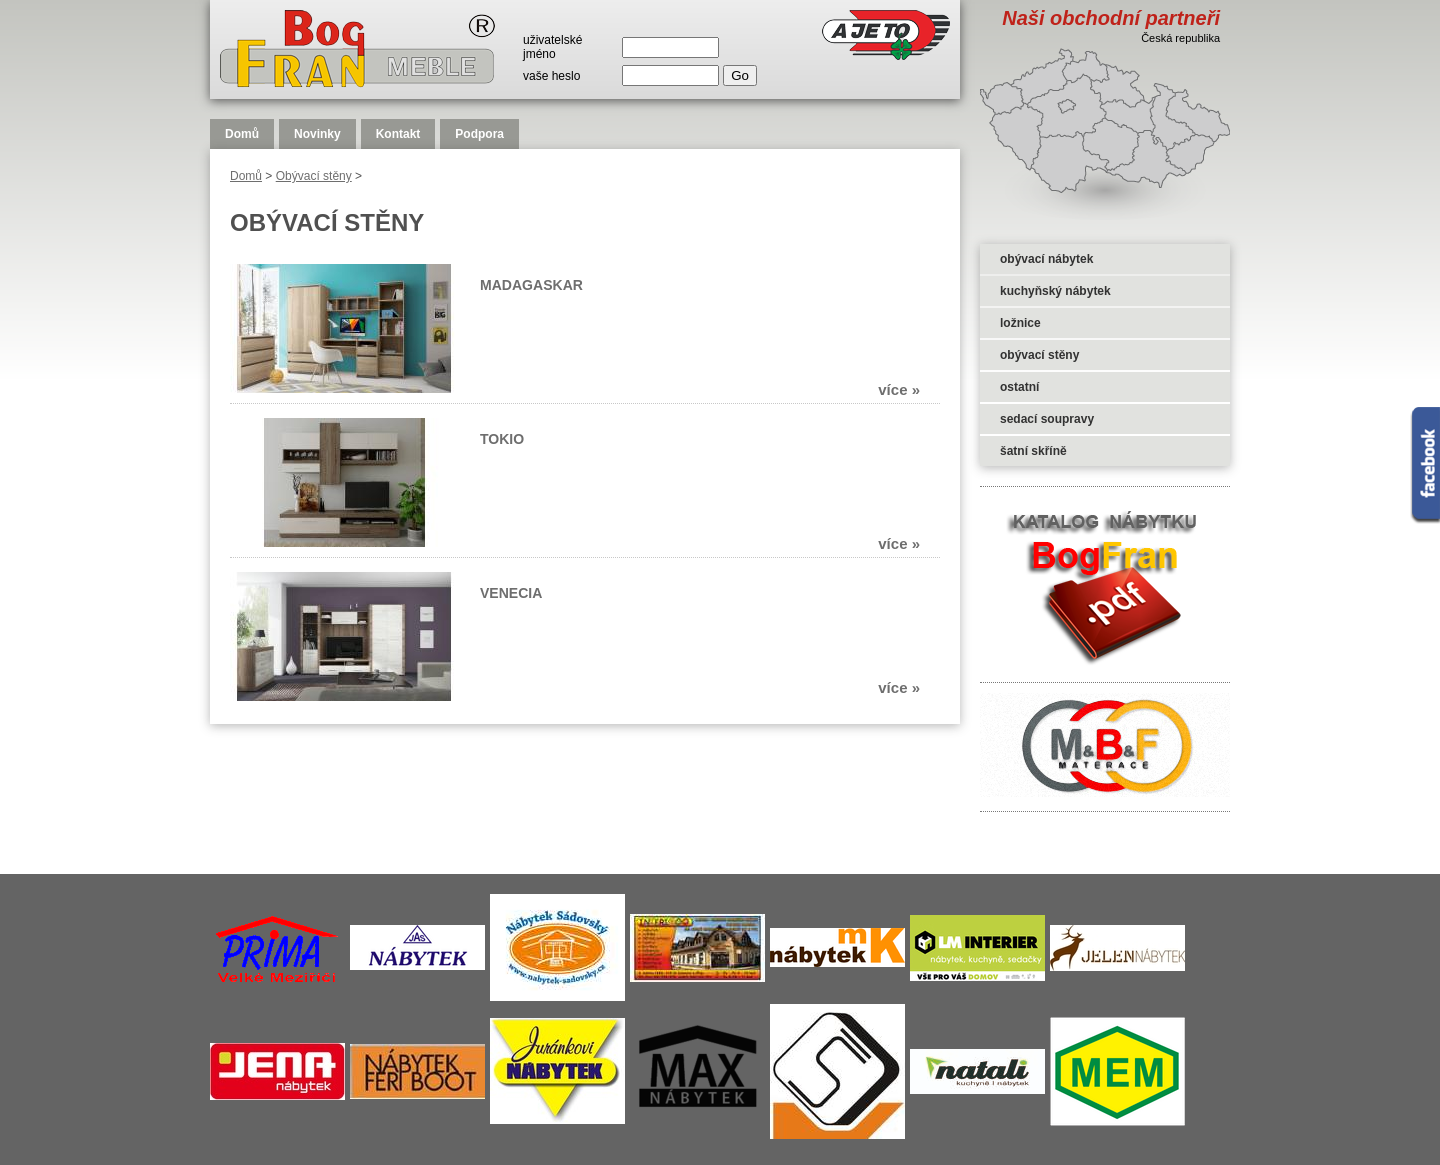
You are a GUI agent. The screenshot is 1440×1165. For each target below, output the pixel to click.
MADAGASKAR (531, 285)
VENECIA (511, 593)
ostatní (1019, 387)
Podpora (479, 134)
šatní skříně (1033, 451)
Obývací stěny (314, 176)
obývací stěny (1039, 355)
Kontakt (398, 134)
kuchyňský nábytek (1055, 291)
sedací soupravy (1047, 419)
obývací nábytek (1046, 259)
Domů (242, 134)
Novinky (317, 134)
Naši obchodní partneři (1111, 18)
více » (899, 389)
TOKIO (502, 439)
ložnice (1020, 323)
